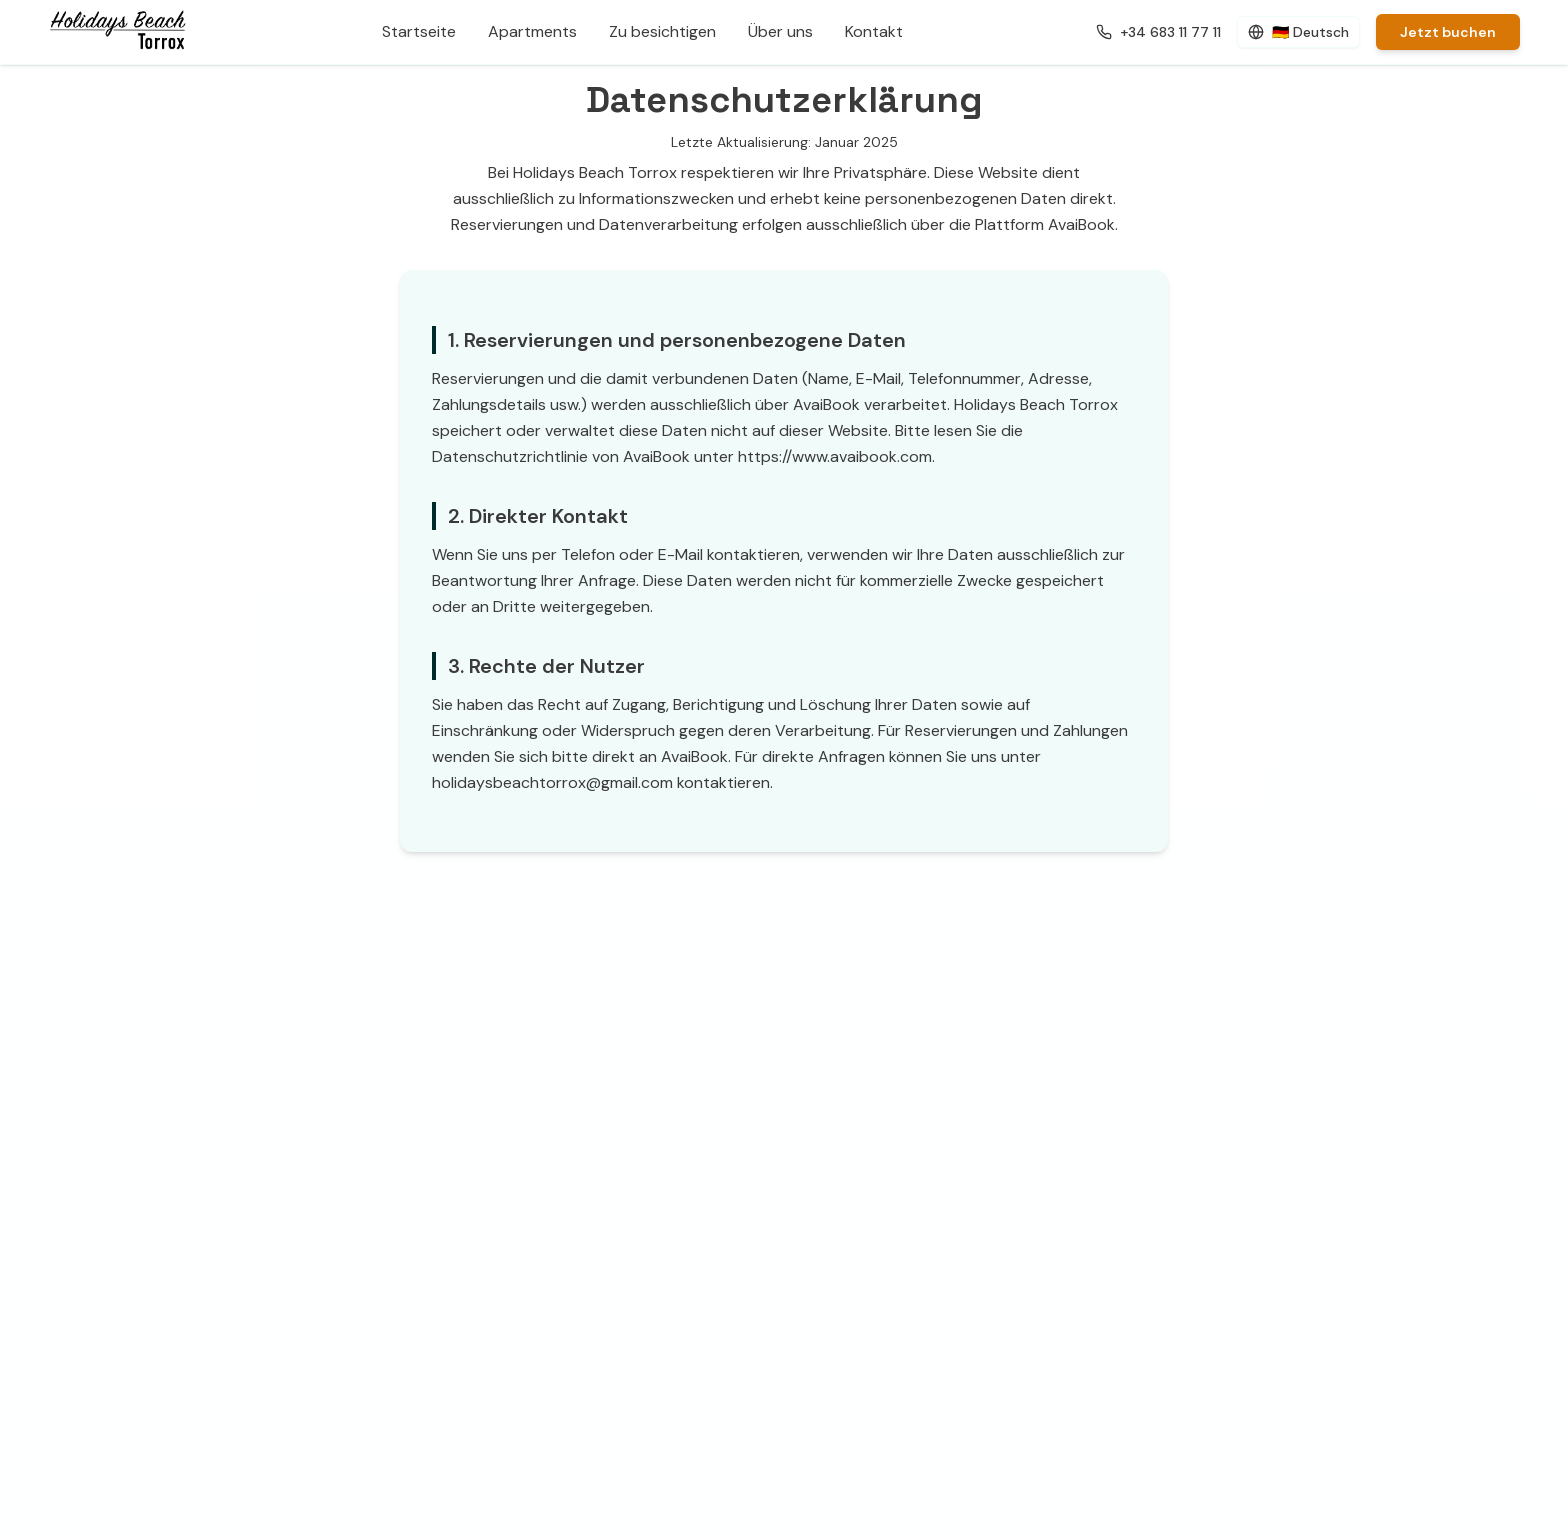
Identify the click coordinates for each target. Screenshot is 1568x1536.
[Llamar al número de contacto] (1158, 32)
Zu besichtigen (662, 31)
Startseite (419, 31)
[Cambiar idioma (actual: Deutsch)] (1298, 32)
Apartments (532, 31)
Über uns (780, 31)
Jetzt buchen (1448, 32)
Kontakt (874, 31)
